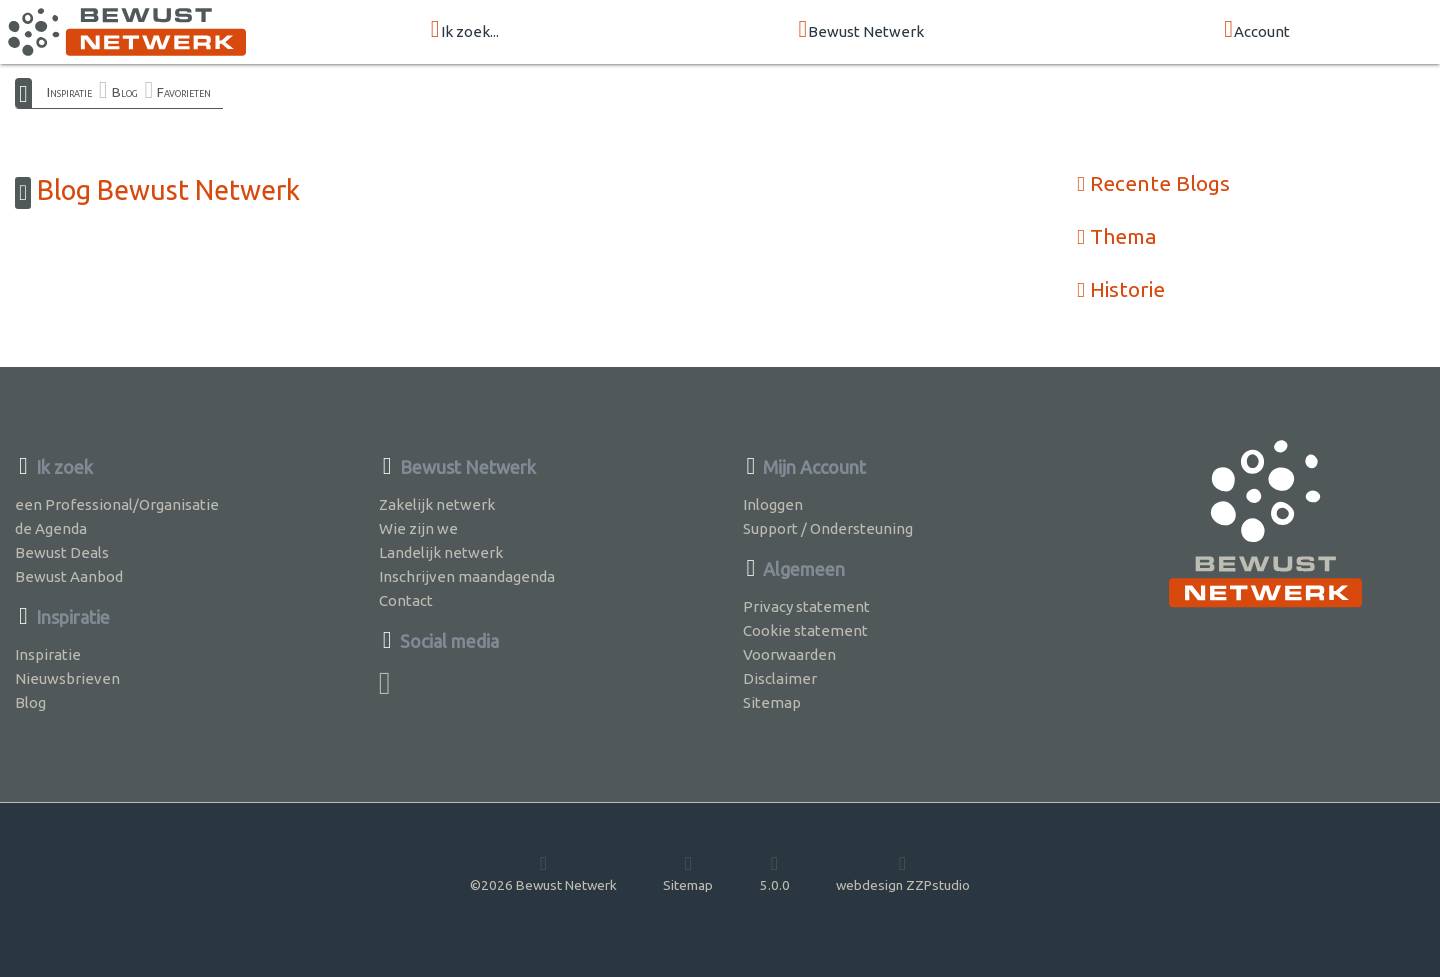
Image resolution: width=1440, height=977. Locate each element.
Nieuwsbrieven (67, 678)
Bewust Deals (62, 552)
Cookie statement (805, 630)
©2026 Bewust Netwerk (543, 873)
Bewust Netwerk (862, 30)
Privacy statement (806, 606)
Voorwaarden (789, 654)
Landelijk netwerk (441, 552)
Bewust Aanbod (69, 576)
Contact (406, 600)
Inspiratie (69, 92)
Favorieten (184, 92)
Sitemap (772, 702)
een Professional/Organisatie (117, 504)
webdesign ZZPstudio (903, 873)
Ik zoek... (465, 30)
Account (1257, 30)
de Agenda (51, 528)
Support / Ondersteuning (828, 528)
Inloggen (773, 504)
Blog (125, 92)
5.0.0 (775, 873)
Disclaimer (780, 678)
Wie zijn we (418, 528)
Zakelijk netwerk (437, 504)
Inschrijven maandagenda (467, 576)
